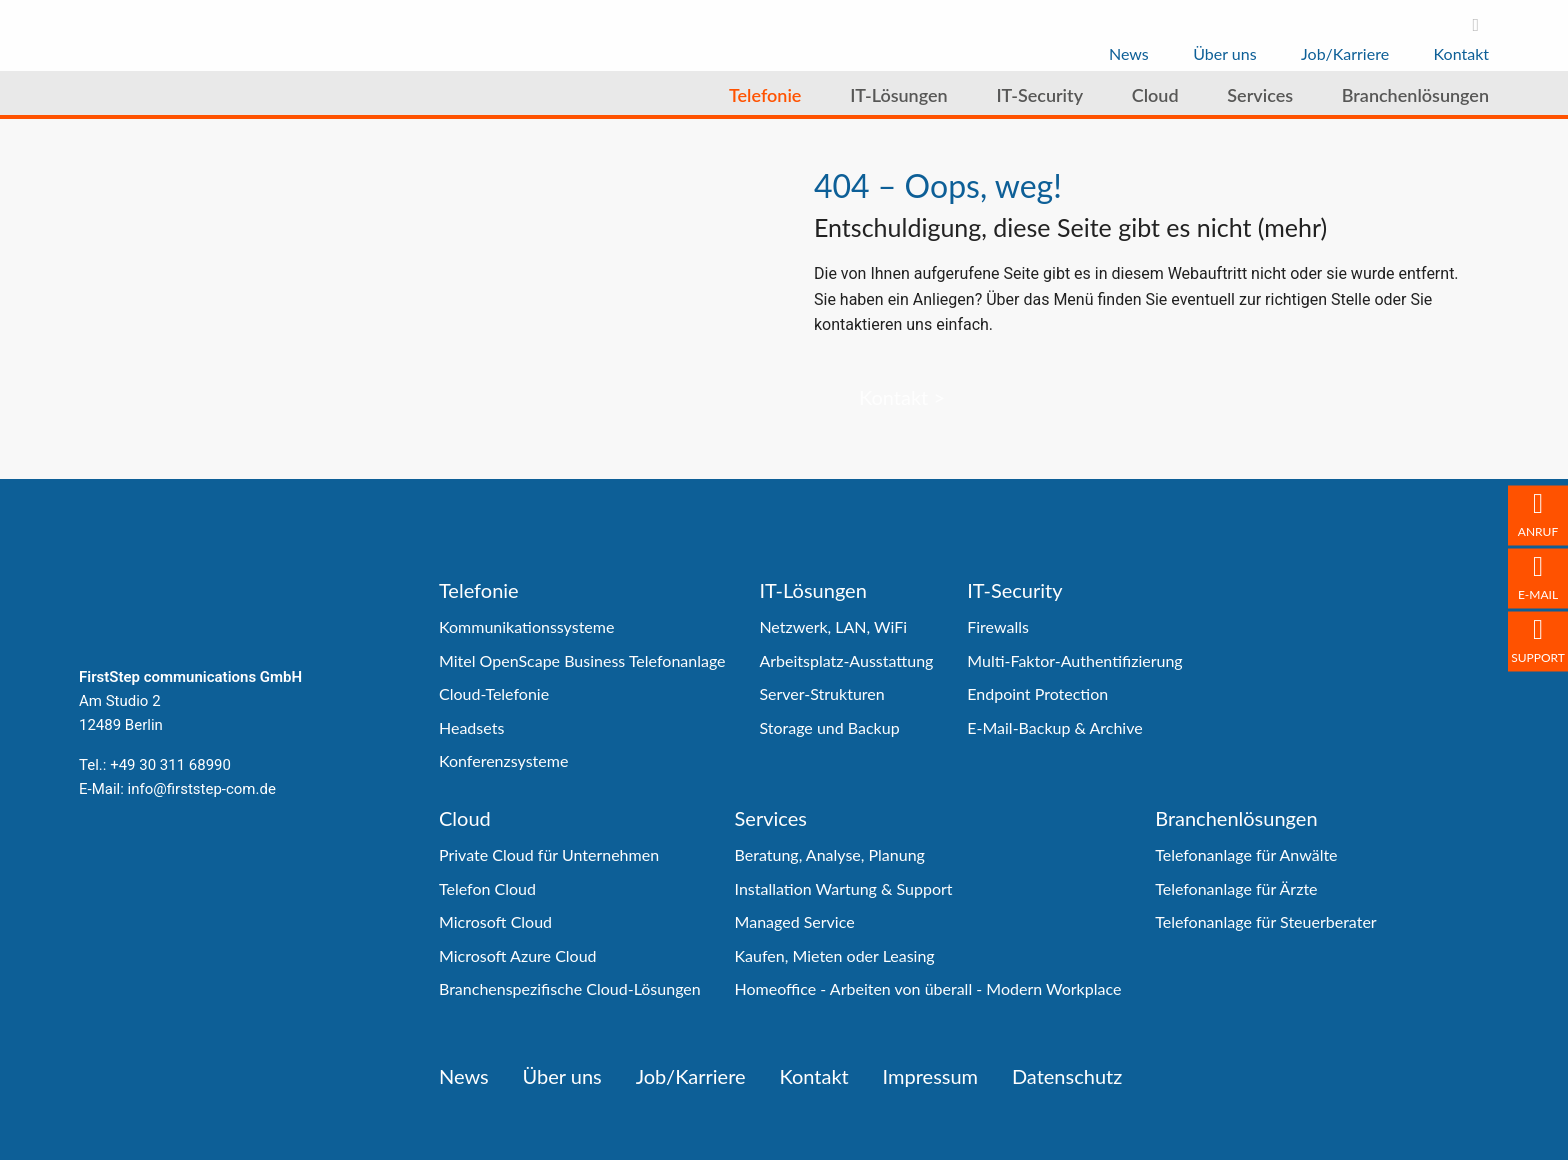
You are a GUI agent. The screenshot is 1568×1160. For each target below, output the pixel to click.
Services (771, 818)
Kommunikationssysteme (526, 626)
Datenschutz (1067, 1076)
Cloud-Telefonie (494, 693)
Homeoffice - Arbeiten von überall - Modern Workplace (928, 988)
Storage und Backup (829, 727)
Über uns (562, 1076)
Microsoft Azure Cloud (518, 955)
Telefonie (479, 590)
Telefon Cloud (487, 888)
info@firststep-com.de (202, 789)
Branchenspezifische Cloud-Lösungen (570, 988)
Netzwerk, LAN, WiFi (833, 626)
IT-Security (1014, 590)
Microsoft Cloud (495, 921)
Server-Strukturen (821, 693)
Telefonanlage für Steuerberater (1265, 921)
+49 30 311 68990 (170, 765)
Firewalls (998, 626)
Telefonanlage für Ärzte (1236, 888)
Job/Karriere (691, 1076)
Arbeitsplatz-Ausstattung (846, 660)
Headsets (471, 727)
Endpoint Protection (1037, 693)
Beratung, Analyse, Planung (830, 854)
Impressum (930, 1076)
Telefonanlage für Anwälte (1246, 854)
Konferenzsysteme (503, 760)
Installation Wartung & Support (844, 888)
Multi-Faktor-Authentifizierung (1074, 660)
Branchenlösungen (1236, 818)
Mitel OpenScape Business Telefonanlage (582, 660)
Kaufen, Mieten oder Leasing (835, 955)
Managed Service (795, 921)
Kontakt (813, 1076)
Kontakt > (902, 397)
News (464, 1076)
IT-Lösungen (812, 590)
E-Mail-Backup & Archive (1054, 727)
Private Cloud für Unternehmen (549, 854)
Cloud (465, 818)
